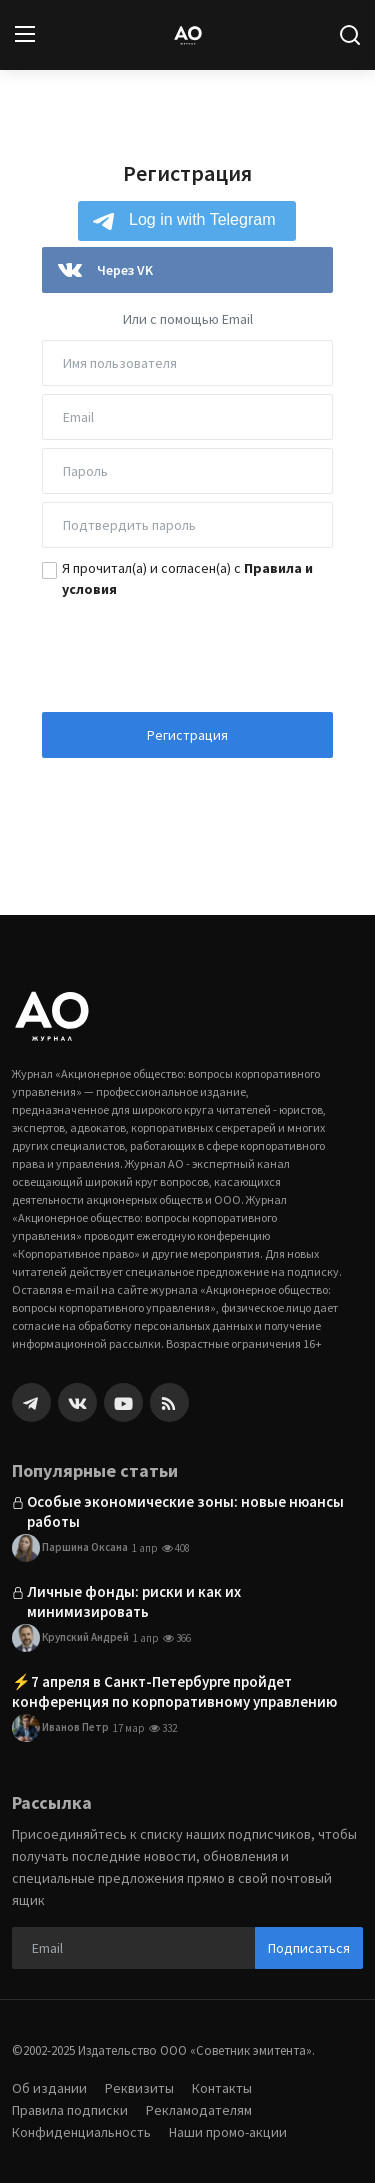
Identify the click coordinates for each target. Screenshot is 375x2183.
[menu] (25, 35)
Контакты (222, 2088)
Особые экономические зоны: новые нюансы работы (185, 1511)
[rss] (169, 1402)
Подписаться (309, 1948)
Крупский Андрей (70, 1638)
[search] (350, 35)
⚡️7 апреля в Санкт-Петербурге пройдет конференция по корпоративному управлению (174, 1691)
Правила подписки (70, 2110)
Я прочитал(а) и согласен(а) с (187, 578)
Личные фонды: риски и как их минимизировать (134, 1601)
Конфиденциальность (81, 2132)
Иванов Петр (60, 1728)
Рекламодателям (199, 2110)
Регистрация (187, 735)
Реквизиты (139, 2088)
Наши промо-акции (228, 2132)
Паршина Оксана (70, 1548)
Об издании (49, 2088)
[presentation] (188, 649)
